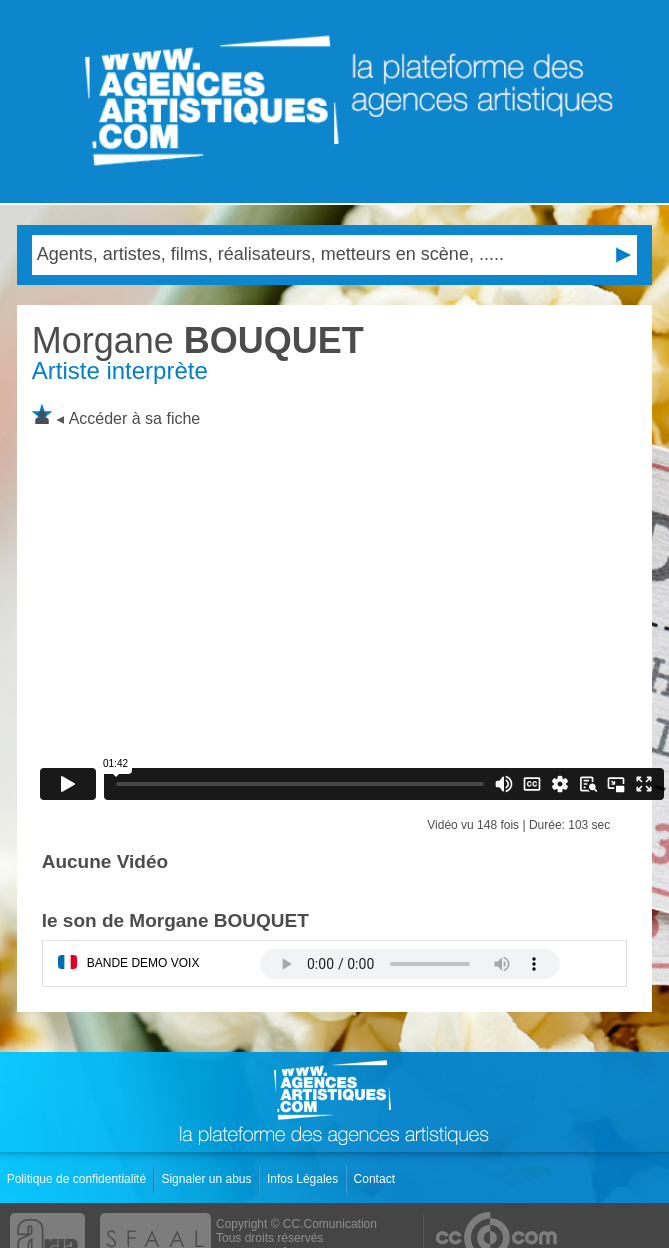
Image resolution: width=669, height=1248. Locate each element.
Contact (376, 1179)
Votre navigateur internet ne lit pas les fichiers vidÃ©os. (410, 964)
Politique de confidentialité (78, 1179)
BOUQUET (198, 340)
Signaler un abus (207, 1179)
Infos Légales (304, 1179)
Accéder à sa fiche (135, 418)
